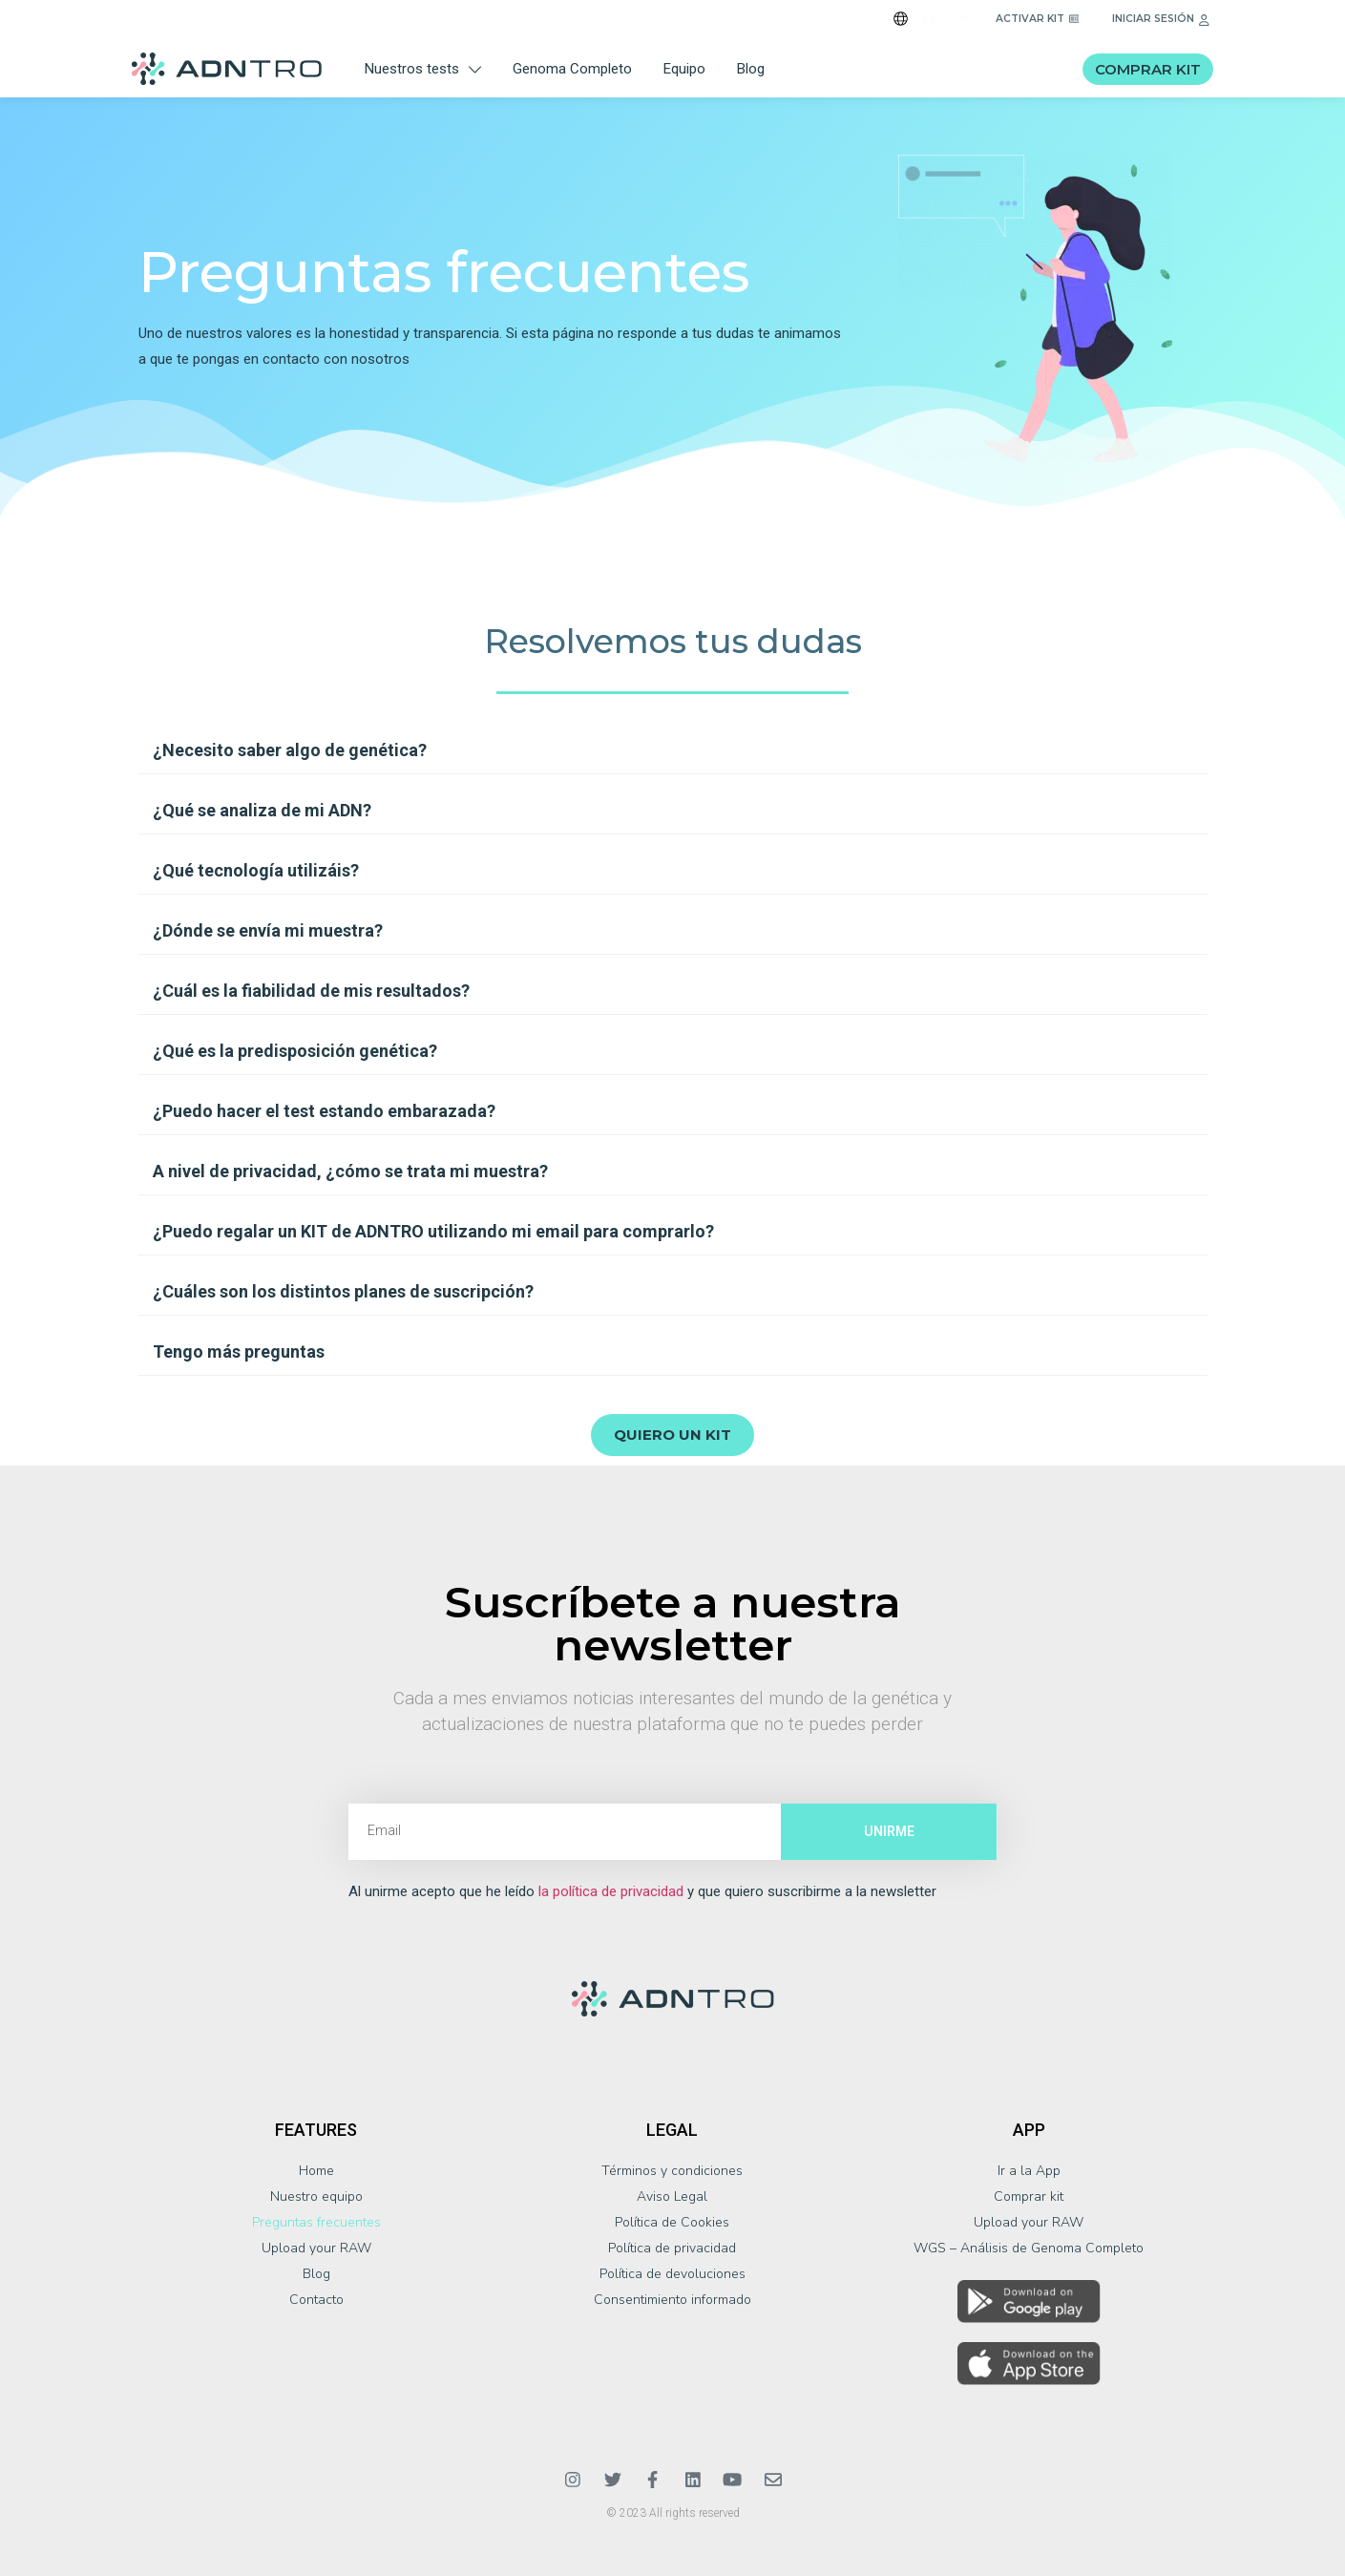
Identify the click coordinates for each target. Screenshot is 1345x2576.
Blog (751, 68)
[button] (673, 751)
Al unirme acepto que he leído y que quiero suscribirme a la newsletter (642, 1892)
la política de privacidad (610, 1891)
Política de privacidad (672, 2248)
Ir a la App (1029, 2171)
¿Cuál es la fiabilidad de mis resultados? (311, 991)
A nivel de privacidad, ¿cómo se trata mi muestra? (350, 1171)
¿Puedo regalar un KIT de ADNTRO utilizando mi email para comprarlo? (433, 1231)
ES (929, 19)
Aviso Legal (672, 2196)
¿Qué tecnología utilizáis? (256, 870)
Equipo (684, 68)
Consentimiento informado (672, 2300)
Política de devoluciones (672, 2274)
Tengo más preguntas (239, 1351)
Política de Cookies (672, 2222)
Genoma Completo (572, 68)
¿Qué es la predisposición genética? (295, 1051)
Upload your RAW (316, 2248)
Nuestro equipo (316, 2196)
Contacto (316, 2300)
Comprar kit (1028, 2196)
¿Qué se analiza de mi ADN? (262, 810)
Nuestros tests (423, 68)
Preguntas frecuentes (316, 2222)
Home (316, 2171)
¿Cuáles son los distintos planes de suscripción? (343, 1291)
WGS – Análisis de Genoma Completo (1029, 2248)
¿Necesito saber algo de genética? (290, 750)
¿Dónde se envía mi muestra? (268, 930)
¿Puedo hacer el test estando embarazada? (324, 1111)
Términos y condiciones (672, 2171)
